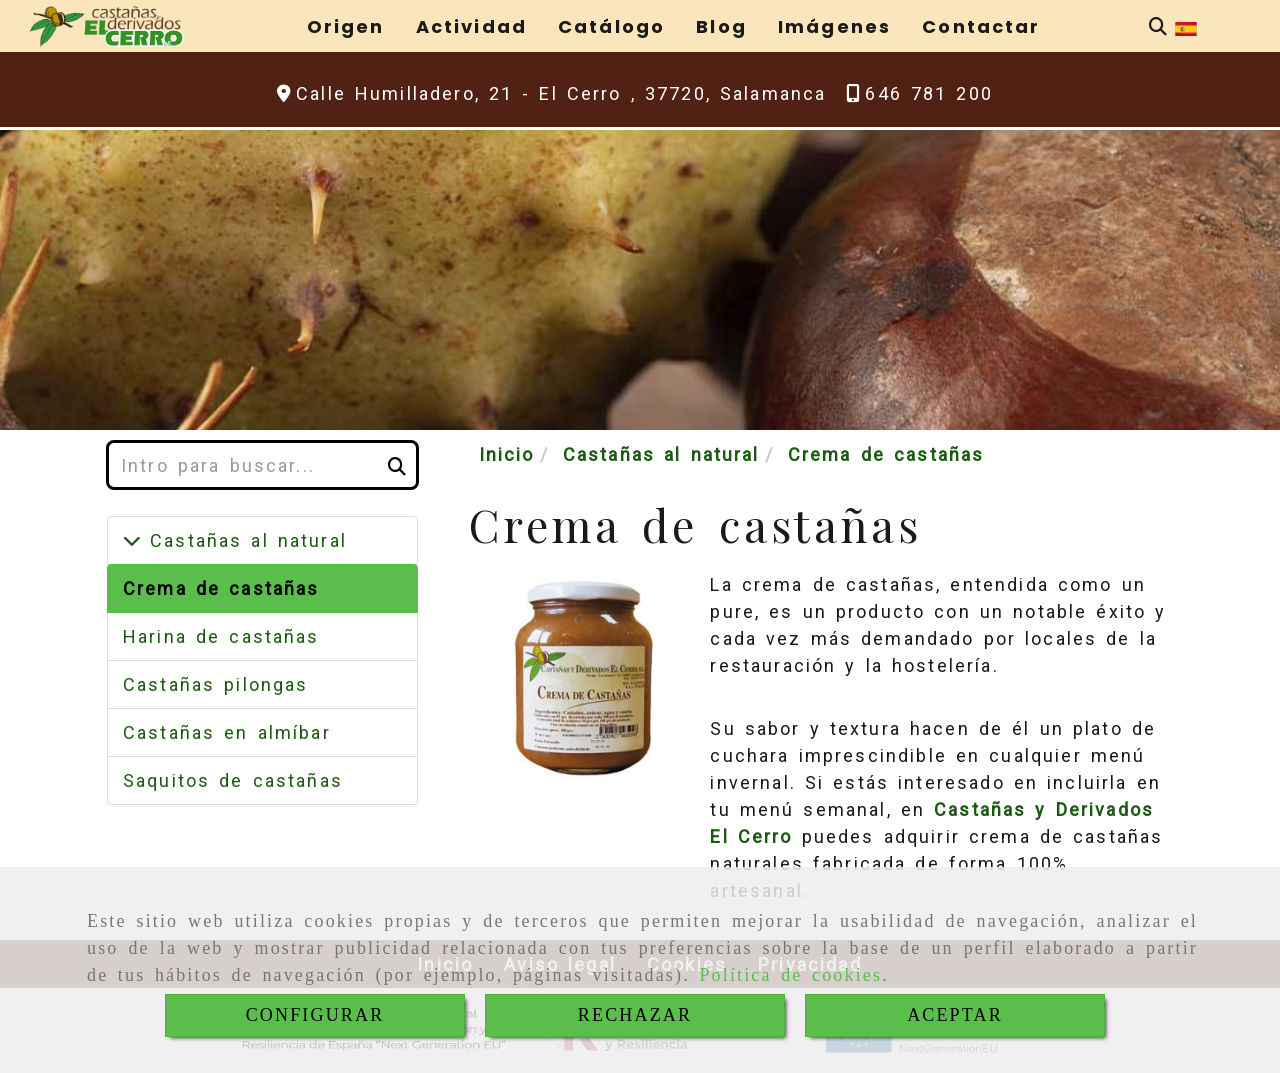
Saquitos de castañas (233, 780)
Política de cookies (790, 975)
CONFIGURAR (315, 1015)
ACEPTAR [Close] (955, 1015)
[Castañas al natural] (132, 540)
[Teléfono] (919, 93)
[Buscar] (1158, 26)
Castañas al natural (244, 540)
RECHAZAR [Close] (635, 1015)
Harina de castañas (221, 636)
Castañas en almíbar (227, 732)
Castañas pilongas (216, 684)
